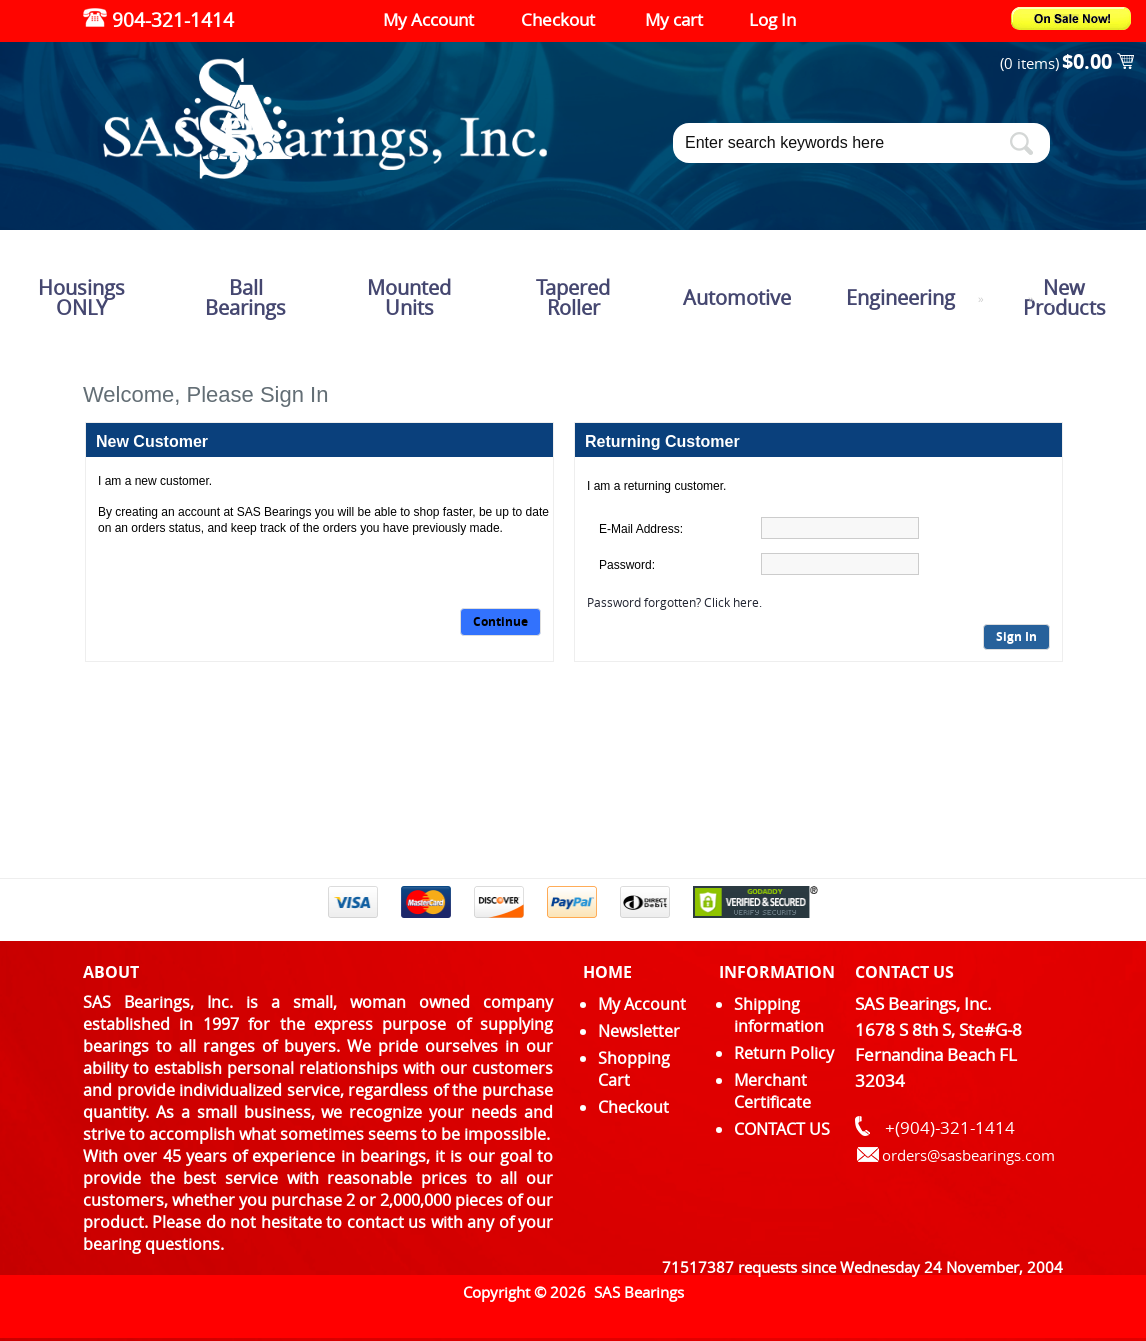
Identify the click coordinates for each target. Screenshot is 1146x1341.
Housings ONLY (81, 297)
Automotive (737, 297)
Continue (500, 621)
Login (1051, 299)
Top (965, 299)
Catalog (1006, 299)
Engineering (900, 297)
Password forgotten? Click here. (674, 602)
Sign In (1016, 636)
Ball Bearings (245, 297)
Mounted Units (409, 297)
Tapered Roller (573, 297)
